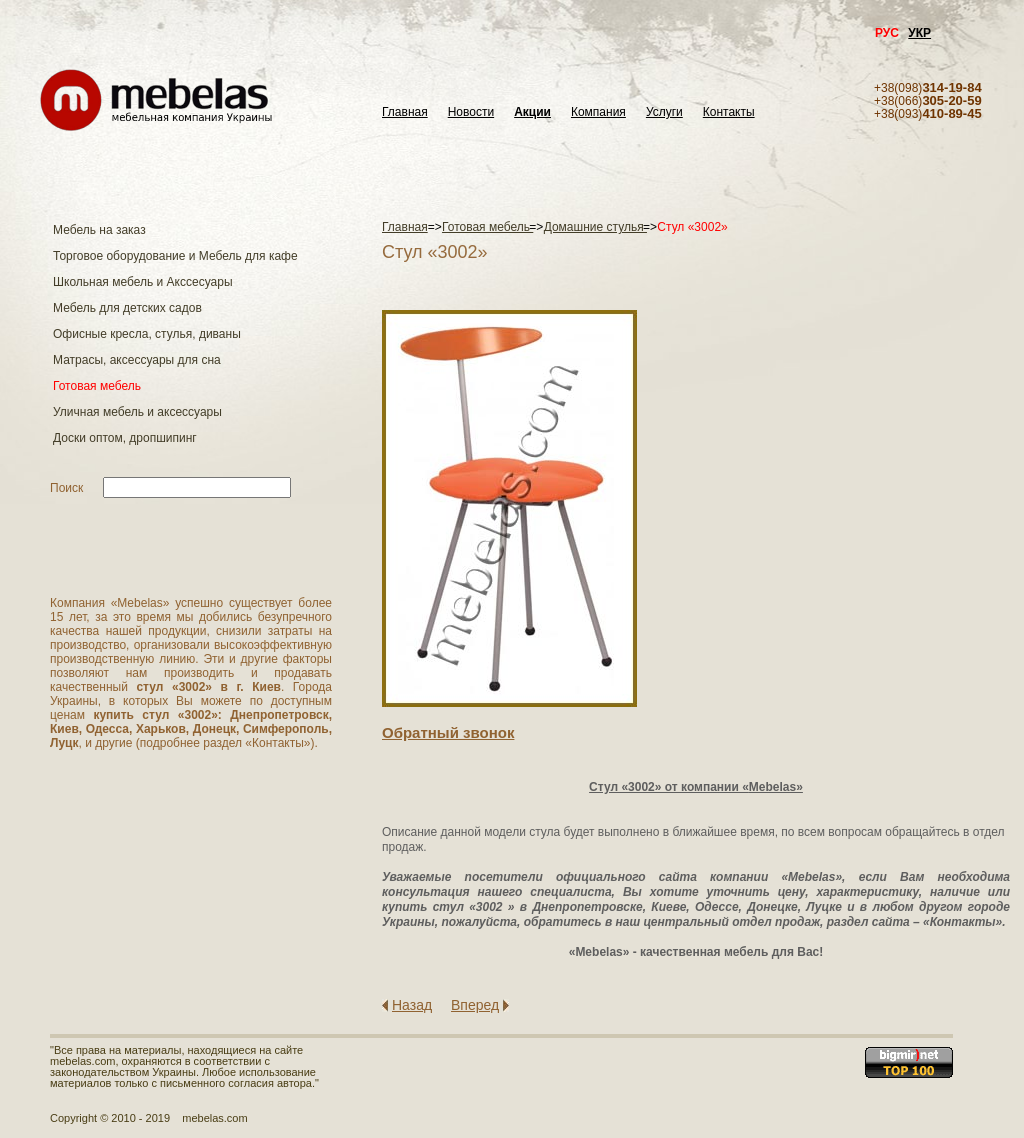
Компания (598, 112)
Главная (405, 112)
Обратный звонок (448, 732)
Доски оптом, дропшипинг (125, 438)
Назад (412, 1005)
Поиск (66, 488)
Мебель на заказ (99, 230)
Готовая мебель (97, 386)
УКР (919, 33)
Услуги (664, 112)
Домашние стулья (595, 227)
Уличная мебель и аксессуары (137, 412)
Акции (532, 112)
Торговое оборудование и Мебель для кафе (175, 256)
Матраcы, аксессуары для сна (137, 360)
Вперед (475, 1005)
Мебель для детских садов (127, 308)
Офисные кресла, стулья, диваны (147, 334)
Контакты (729, 112)
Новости (471, 112)
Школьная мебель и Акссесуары (143, 282)
